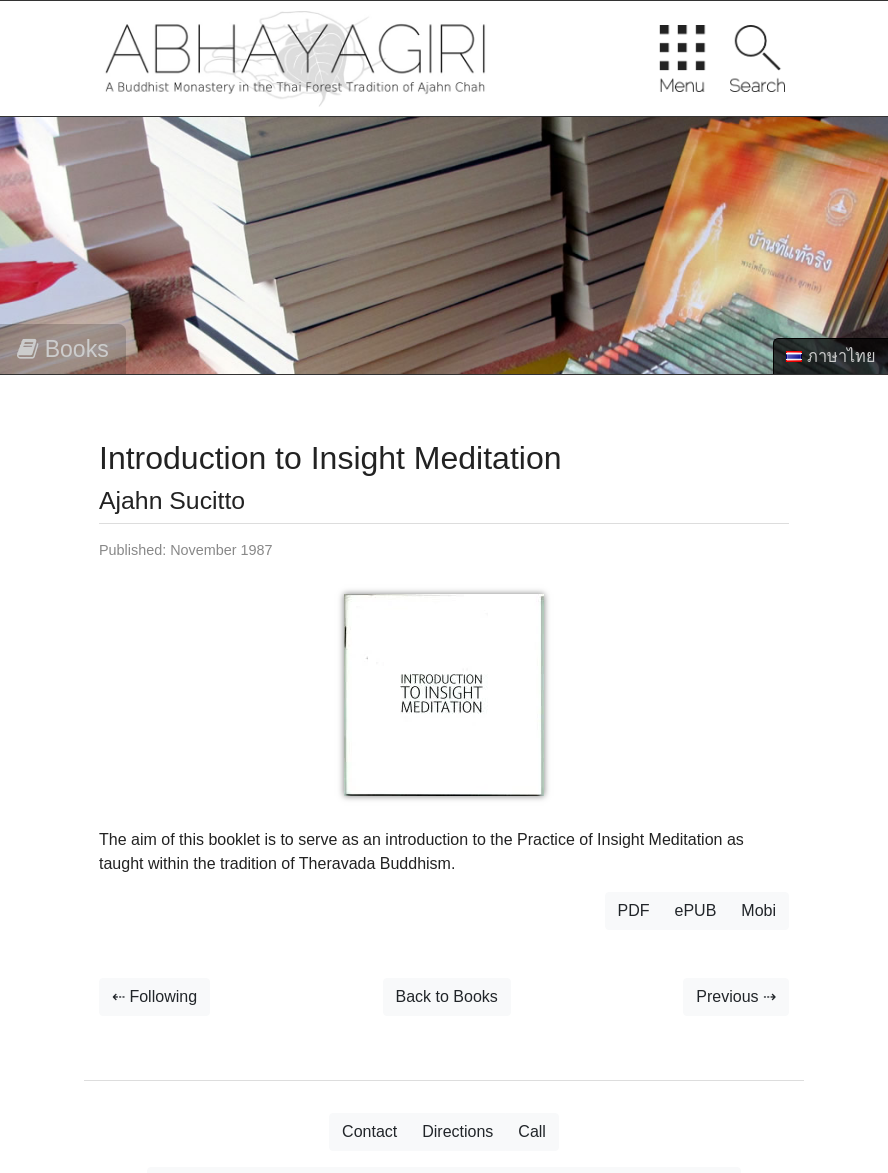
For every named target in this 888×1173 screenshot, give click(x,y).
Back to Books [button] (447, 996)
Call (532, 1131)
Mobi (758, 910)
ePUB (696, 910)
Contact (369, 1131)
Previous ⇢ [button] (736, 996)
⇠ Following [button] (154, 996)
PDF (634, 910)
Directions (457, 1131)
